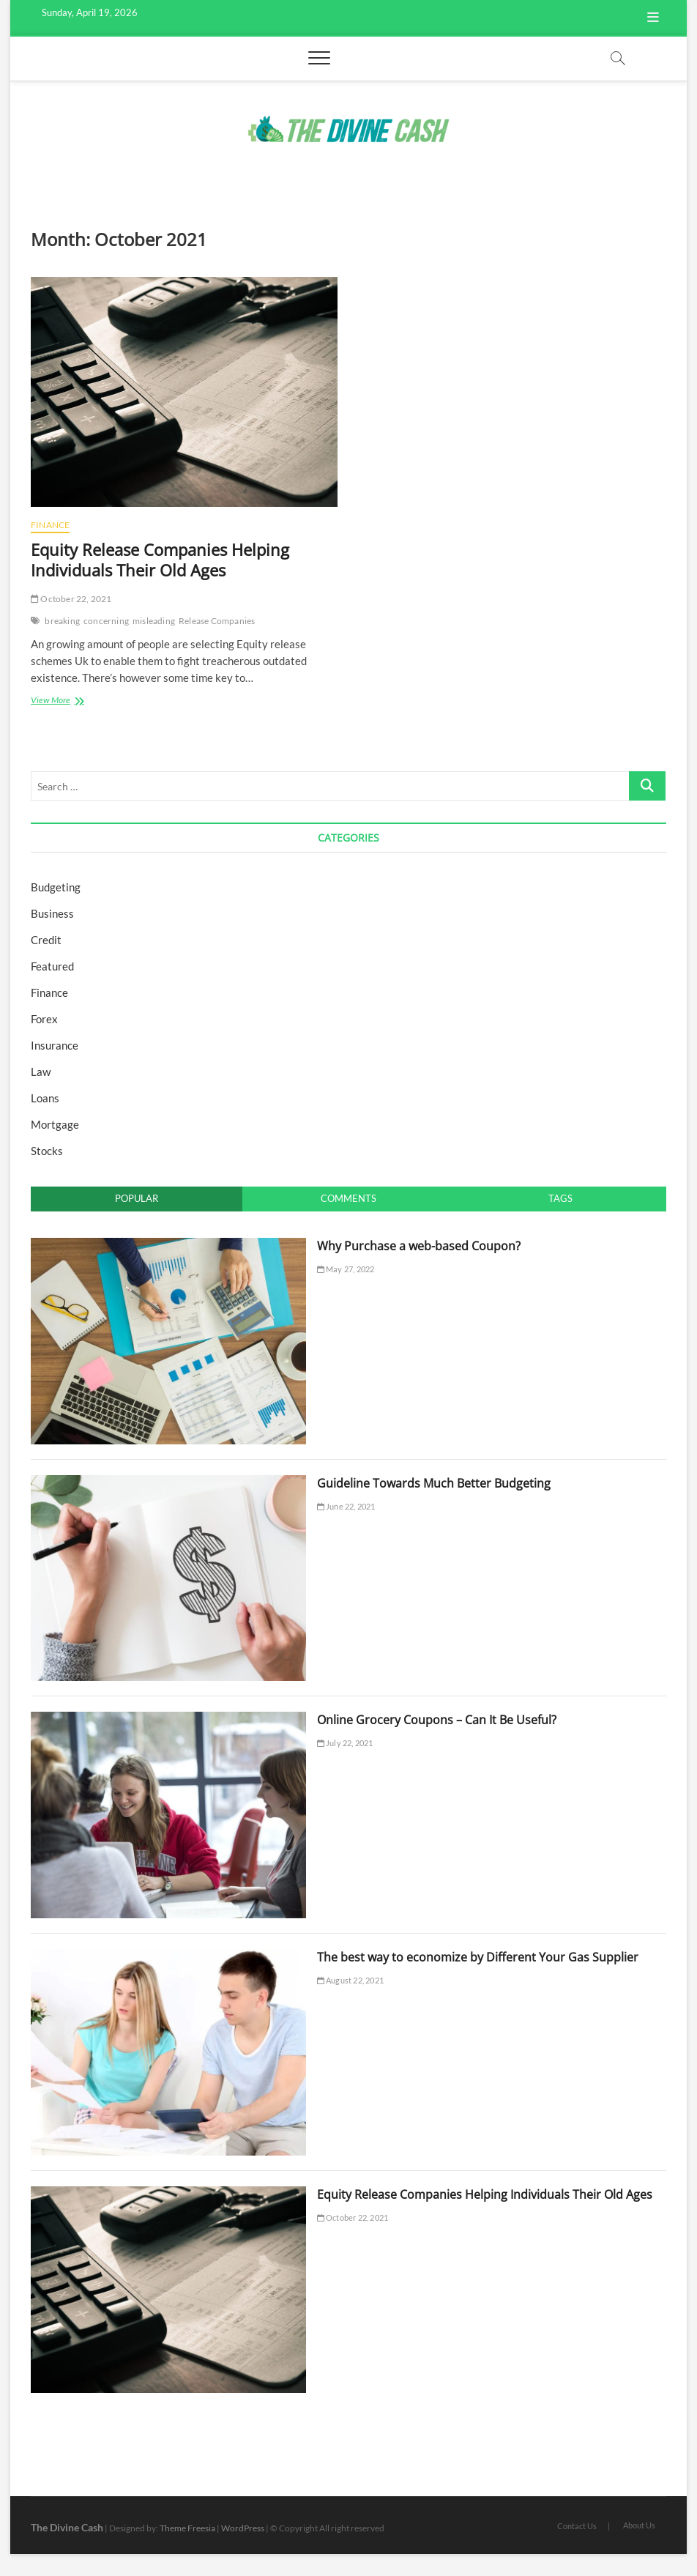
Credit (46, 939)
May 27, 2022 (346, 1269)
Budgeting (56, 887)
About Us (639, 2525)
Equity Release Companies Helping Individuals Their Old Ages (160, 559)
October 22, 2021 (71, 598)
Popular (136, 1198)
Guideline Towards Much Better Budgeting (434, 1483)
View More (70, 701)
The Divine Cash (67, 2527)
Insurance (54, 1045)
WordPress (242, 2528)
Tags (560, 1198)
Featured (52, 966)
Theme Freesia (187, 2528)
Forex (44, 1018)
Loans (45, 1098)
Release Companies (217, 620)
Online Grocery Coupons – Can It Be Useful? (436, 1720)
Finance (50, 524)
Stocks (47, 1150)
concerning (106, 620)
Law (41, 1071)
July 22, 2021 (345, 1743)
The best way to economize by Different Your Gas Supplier (477, 1957)
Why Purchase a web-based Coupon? (419, 1246)
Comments (348, 1198)
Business (52, 913)
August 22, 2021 (350, 1980)
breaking (62, 620)
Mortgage (55, 1124)
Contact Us (577, 2526)
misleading (154, 620)
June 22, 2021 (346, 1506)
